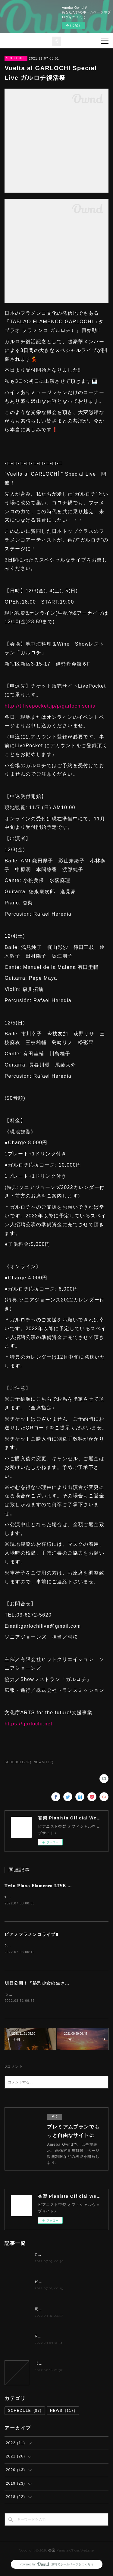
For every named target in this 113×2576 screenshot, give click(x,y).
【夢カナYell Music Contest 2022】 (69, 2365)
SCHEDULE (16, 58)
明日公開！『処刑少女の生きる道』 (42, 1984)
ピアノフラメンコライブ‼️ (31, 1934)
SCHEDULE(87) (18, 1762)
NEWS (63, 2412)
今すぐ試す (73, 25)
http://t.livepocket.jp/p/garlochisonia (50, 705)
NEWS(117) (44, 1762)
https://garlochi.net (28, 1723)
